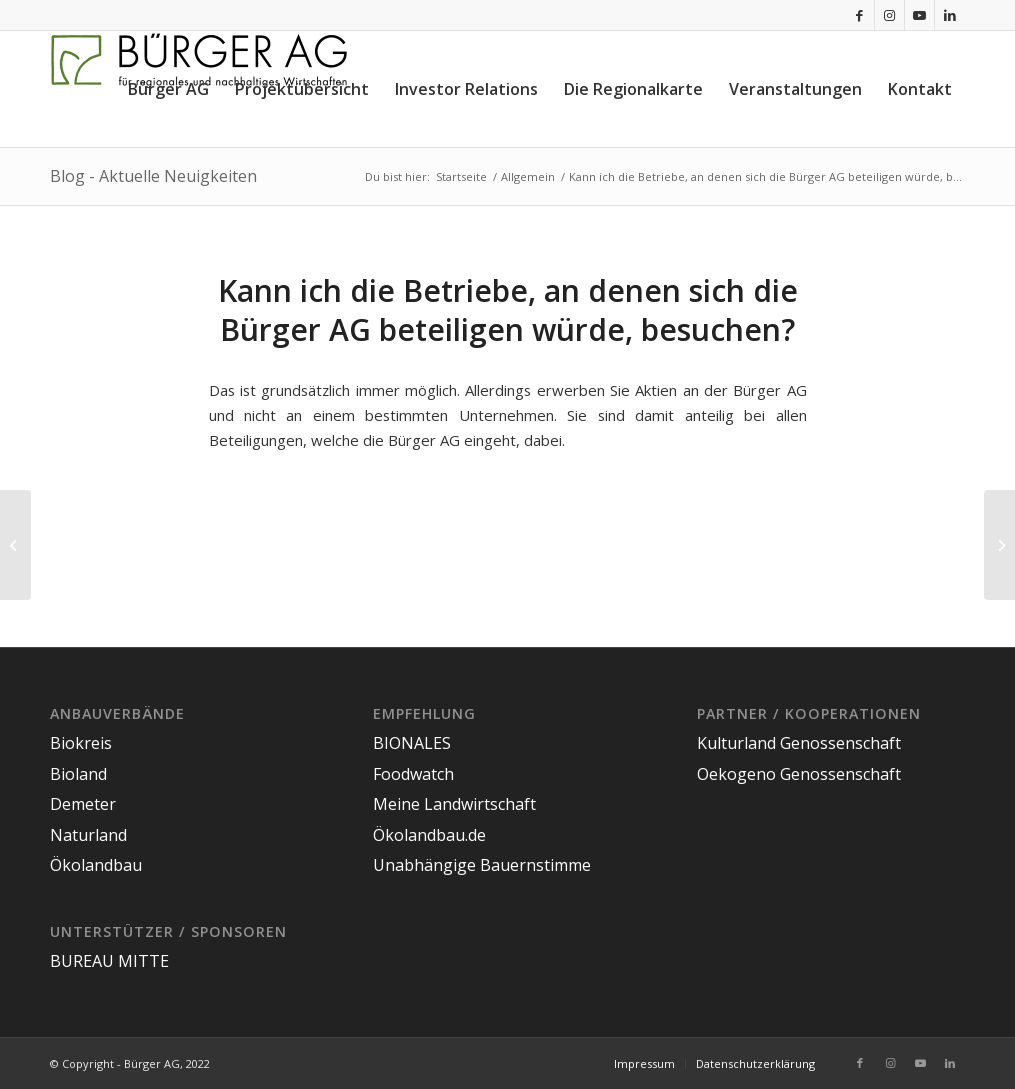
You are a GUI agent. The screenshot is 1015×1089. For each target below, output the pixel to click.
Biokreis (81, 743)
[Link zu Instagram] (889, 15)
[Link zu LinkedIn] (950, 15)
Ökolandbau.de (429, 835)
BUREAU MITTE (109, 961)
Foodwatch (413, 774)
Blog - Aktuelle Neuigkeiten (153, 176)
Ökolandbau (96, 865)
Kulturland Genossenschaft (799, 743)
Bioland (78, 774)
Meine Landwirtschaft (454, 804)
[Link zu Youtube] (919, 15)
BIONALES (412, 743)
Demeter (83, 804)
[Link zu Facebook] (859, 15)
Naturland (88, 835)
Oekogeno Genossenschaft (799, 774)
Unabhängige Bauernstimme (482, 865)
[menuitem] (168, 89)
